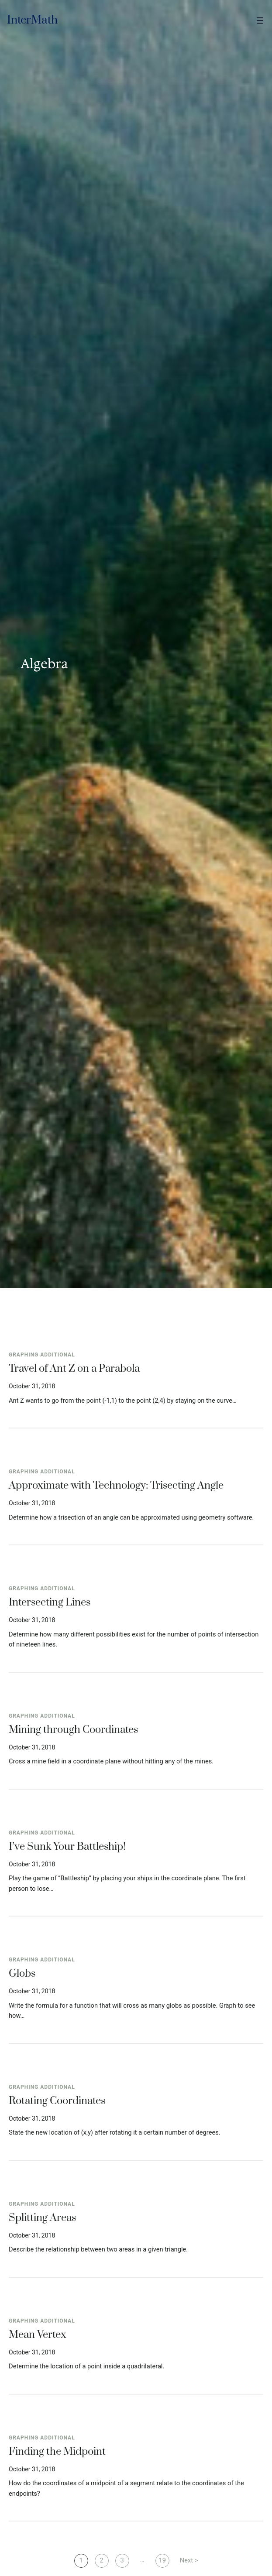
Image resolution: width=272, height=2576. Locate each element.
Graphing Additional (42, 1355)
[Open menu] (260, 20)
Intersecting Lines (49, 1603)
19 (162, 2560)
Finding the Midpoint (57, 2452)
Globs (22, 1974)
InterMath (32, 20)
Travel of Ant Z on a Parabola (74, 1369)
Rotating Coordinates (57, 2101)
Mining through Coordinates (73, 1730)
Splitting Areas (42, 2218)
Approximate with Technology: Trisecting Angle (116, 1486)
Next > (189, 2560)
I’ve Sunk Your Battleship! (67, 1847)
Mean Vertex (37, 2335)
